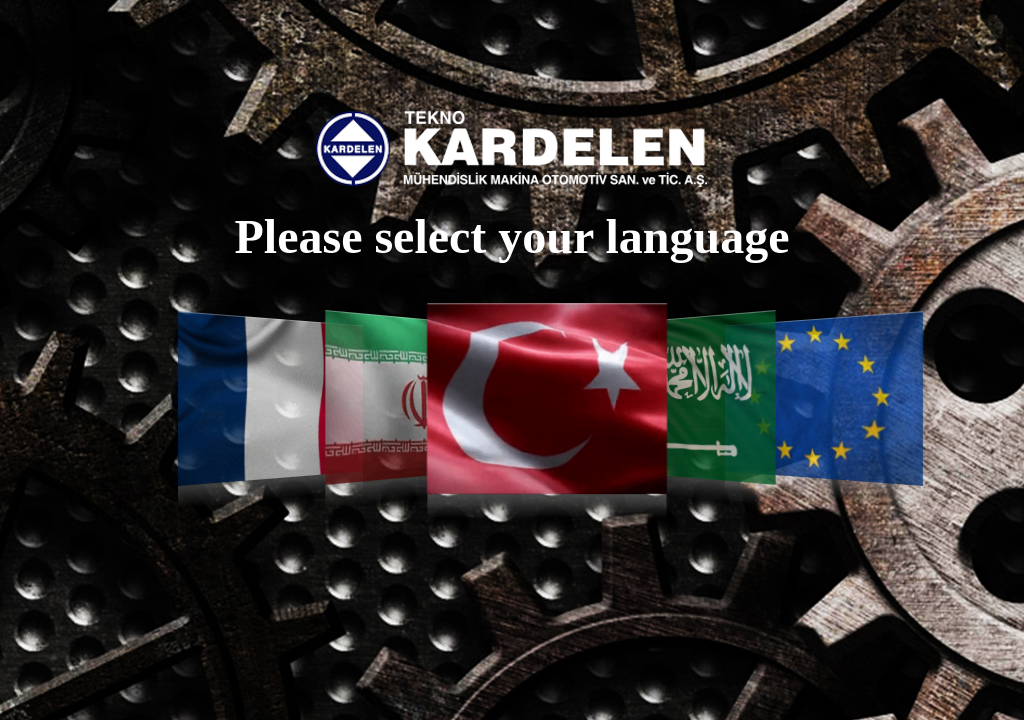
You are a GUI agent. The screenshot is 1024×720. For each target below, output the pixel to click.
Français (270, 398)
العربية (688, 397)
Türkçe (547, 398)
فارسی (405, 397)
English (824, 398)
